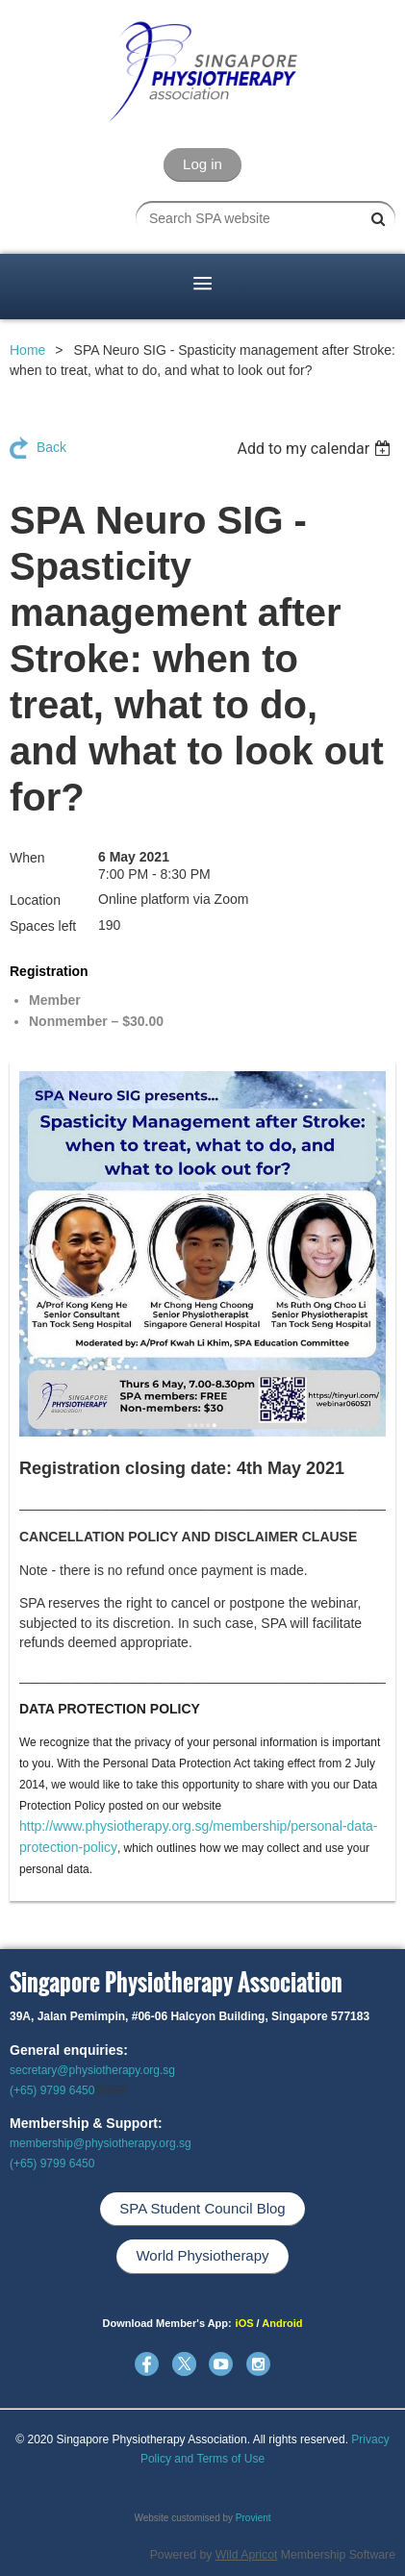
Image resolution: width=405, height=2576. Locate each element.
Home (27, 350)
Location (35, 900)
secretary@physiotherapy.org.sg (92, 2070)
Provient (253, 2518)
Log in (202, 164)
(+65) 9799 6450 (52, 2090)
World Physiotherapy (202, 2255)
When (27, 857)
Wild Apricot (246, 2555)
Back (51, 447)
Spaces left (43, 926)
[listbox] (316, 449)
